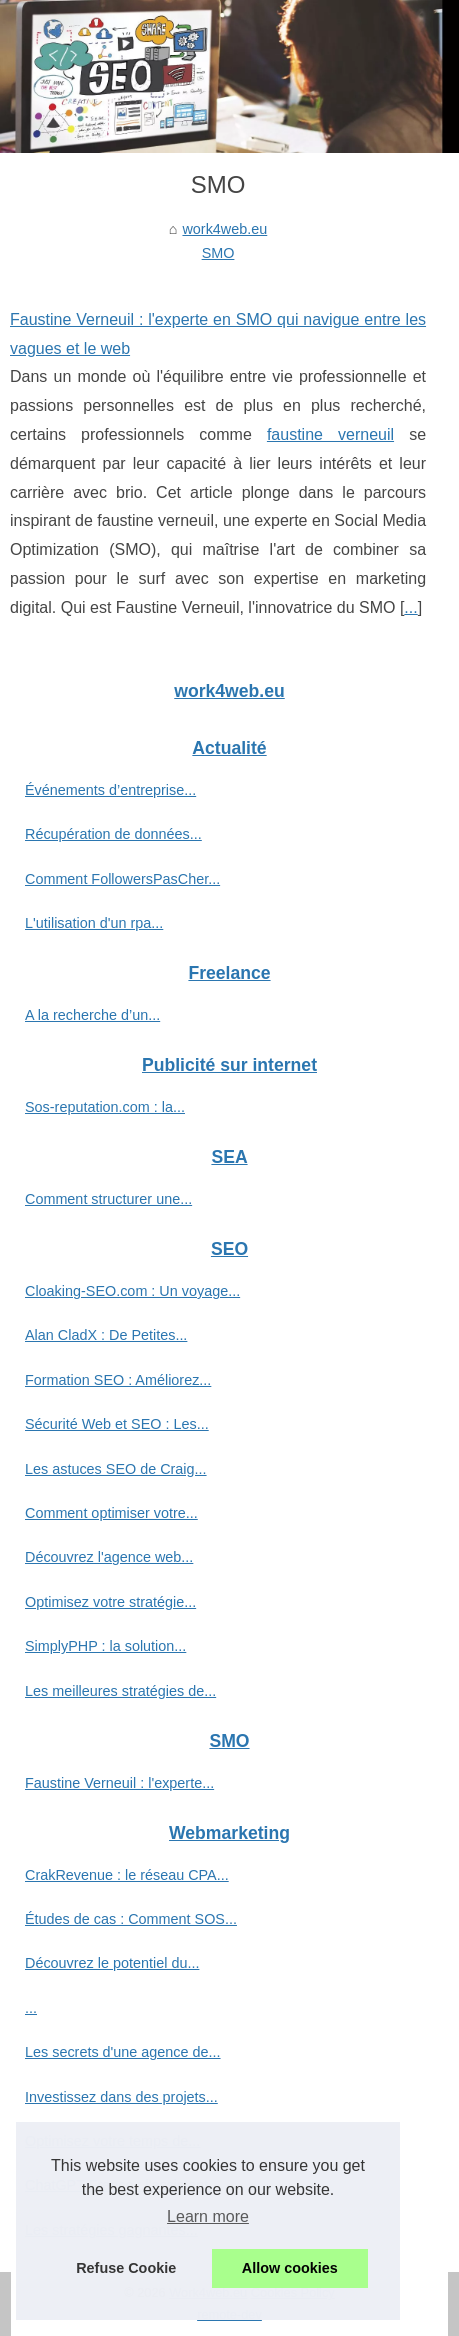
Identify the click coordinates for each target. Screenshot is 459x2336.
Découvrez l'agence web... (109, 1557)
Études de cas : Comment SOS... (131, 1919)
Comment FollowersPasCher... (122, 879)
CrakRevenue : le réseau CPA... (127, 1875)
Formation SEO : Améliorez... (118, 1380)
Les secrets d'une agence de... (123, 2052)
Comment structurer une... (108, 1199)
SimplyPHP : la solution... (105, 1646)
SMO (218, 253)
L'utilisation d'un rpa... (94, 923)
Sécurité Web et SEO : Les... (117, 1424)
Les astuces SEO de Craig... (116, 1469)
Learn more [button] (208, 2216)
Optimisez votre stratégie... (110, 1602)
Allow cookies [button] (290, 2268)
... (410, 607)
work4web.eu (224, 229)
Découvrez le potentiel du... (112, 1963)
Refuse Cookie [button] (126, 2268)
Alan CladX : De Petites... (106, 1335)
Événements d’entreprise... (110, 790)
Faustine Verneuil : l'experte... (119, 1783)
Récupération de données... (113, 834)
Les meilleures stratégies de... (120, 1691)
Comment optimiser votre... (111, 1513)
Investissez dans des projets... (121, 2097)
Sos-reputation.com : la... (105, 1107)
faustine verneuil (330, 434)
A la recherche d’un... (92, 1015)
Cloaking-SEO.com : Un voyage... (132, 1291)
